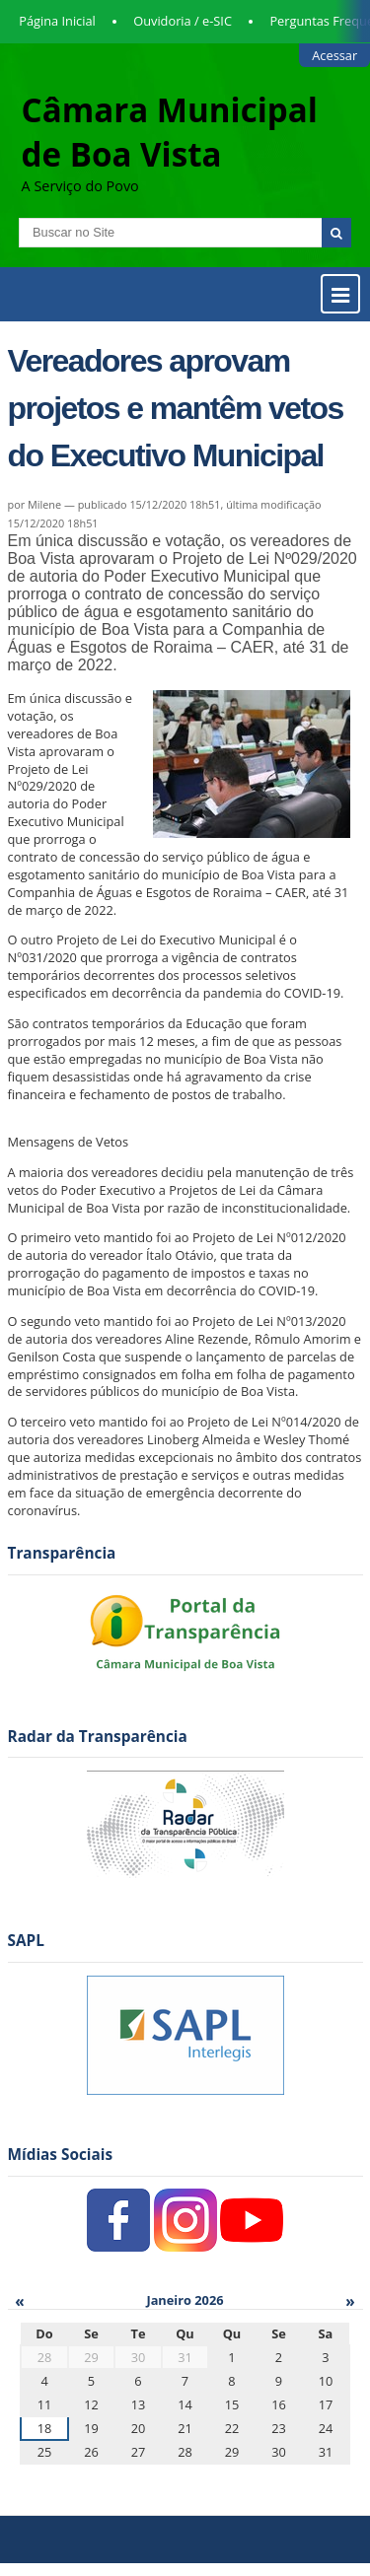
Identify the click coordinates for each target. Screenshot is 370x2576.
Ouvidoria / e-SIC (182, 21)
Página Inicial (57, 21)
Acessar (334, 55)
